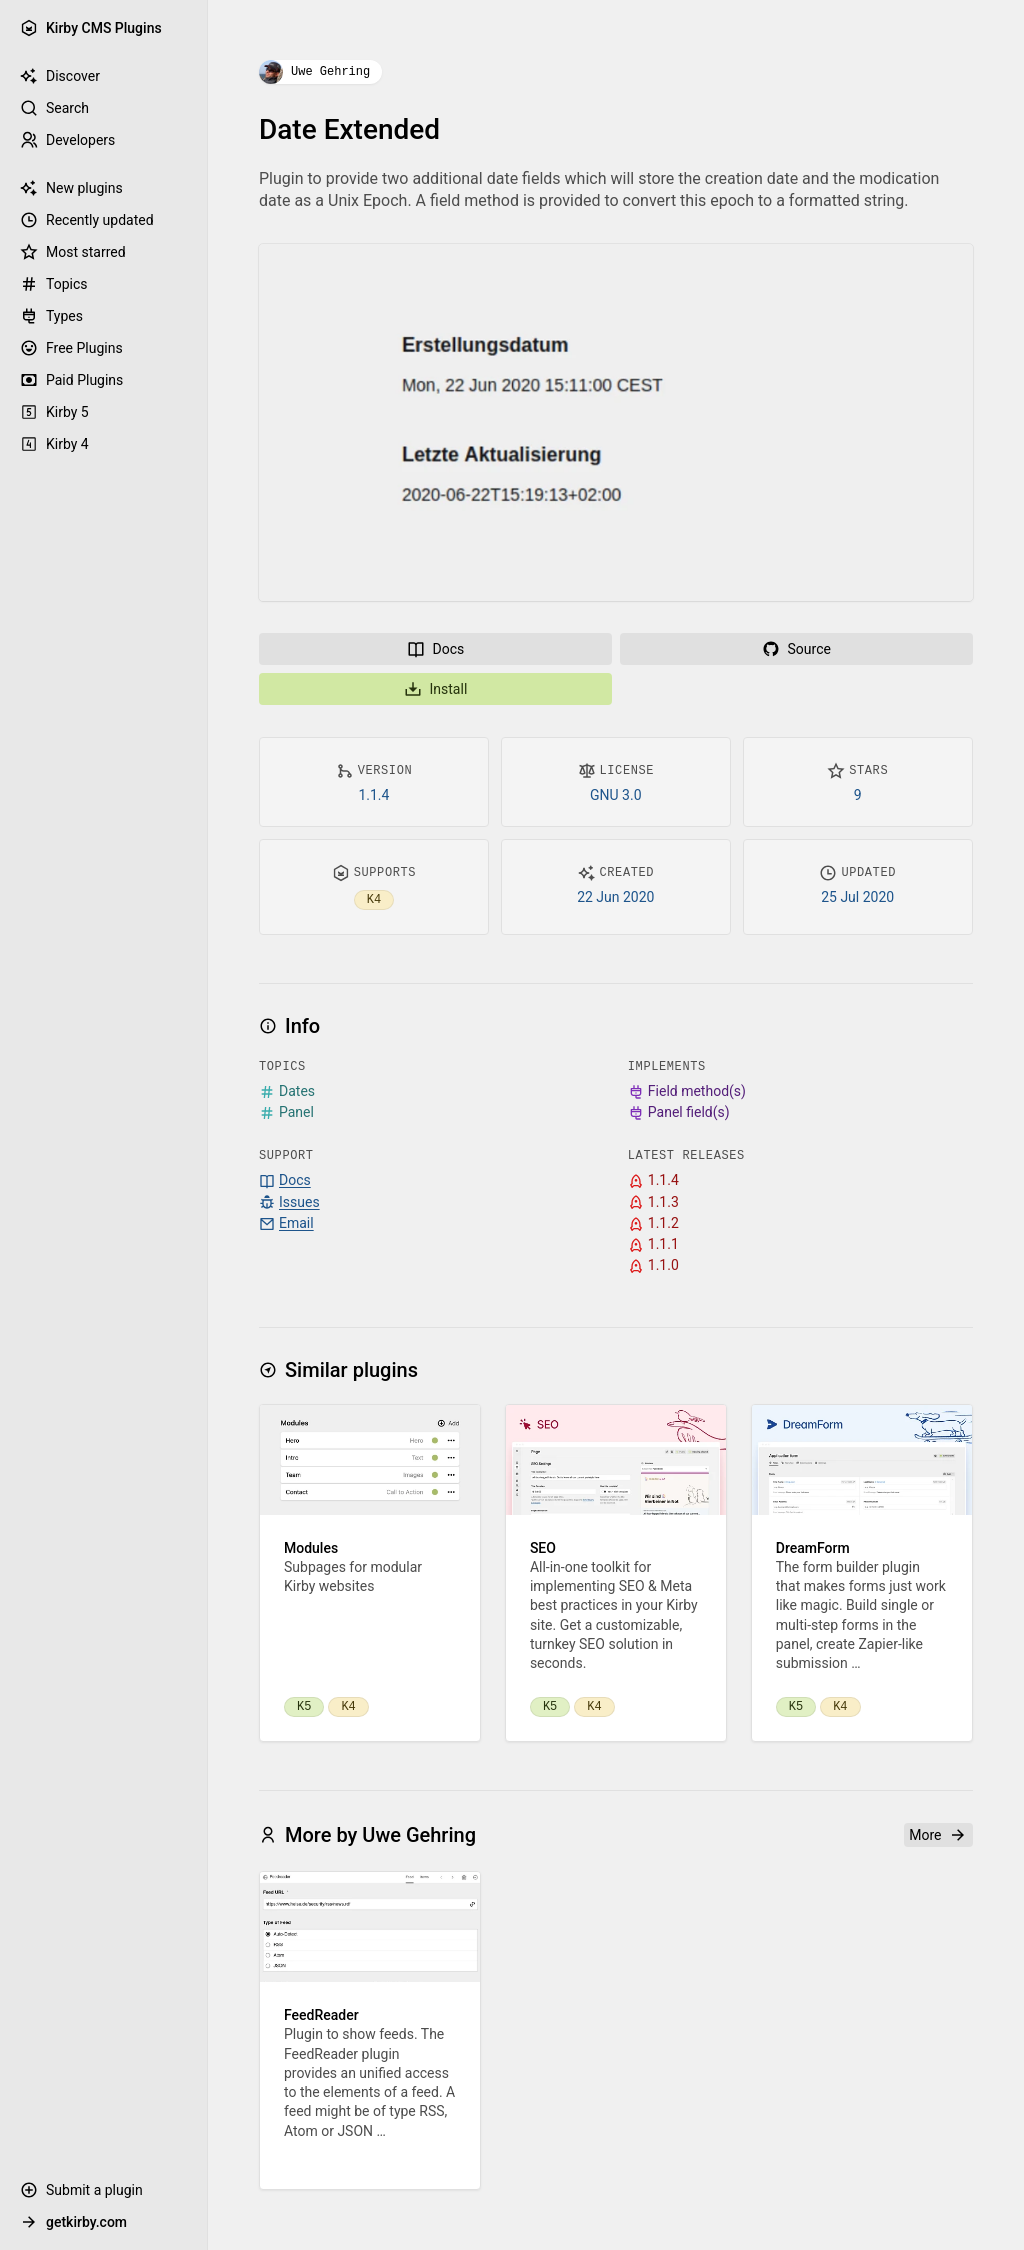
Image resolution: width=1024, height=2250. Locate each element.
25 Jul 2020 (857, 897)
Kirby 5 (54, 412)
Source (796, 649)
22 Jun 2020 (615, 897)
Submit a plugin (81, 2190)
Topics (53, 284)
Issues (289, 1202)
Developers (67, 140)
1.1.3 (653, 1202)
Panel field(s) (679, 1112)
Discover (60, 76)
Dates (287, 1091)
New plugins (71, 188)
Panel (286, 1112)
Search (54, 108)
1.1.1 (653, 1244)
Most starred (73, 252)
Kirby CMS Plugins (91, 28)
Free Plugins (71, 348)
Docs (436, 649)
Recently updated (87, 220)
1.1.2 (653, 1223)
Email (286, 1223)
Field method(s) (687, 1091)
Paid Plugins (71, 380)
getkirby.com (73, 2222)
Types (51, 316)
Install (436, 689)
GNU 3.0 (616, 795)
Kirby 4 (54, 444)
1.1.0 (653, 1265)
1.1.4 (374, 795)
